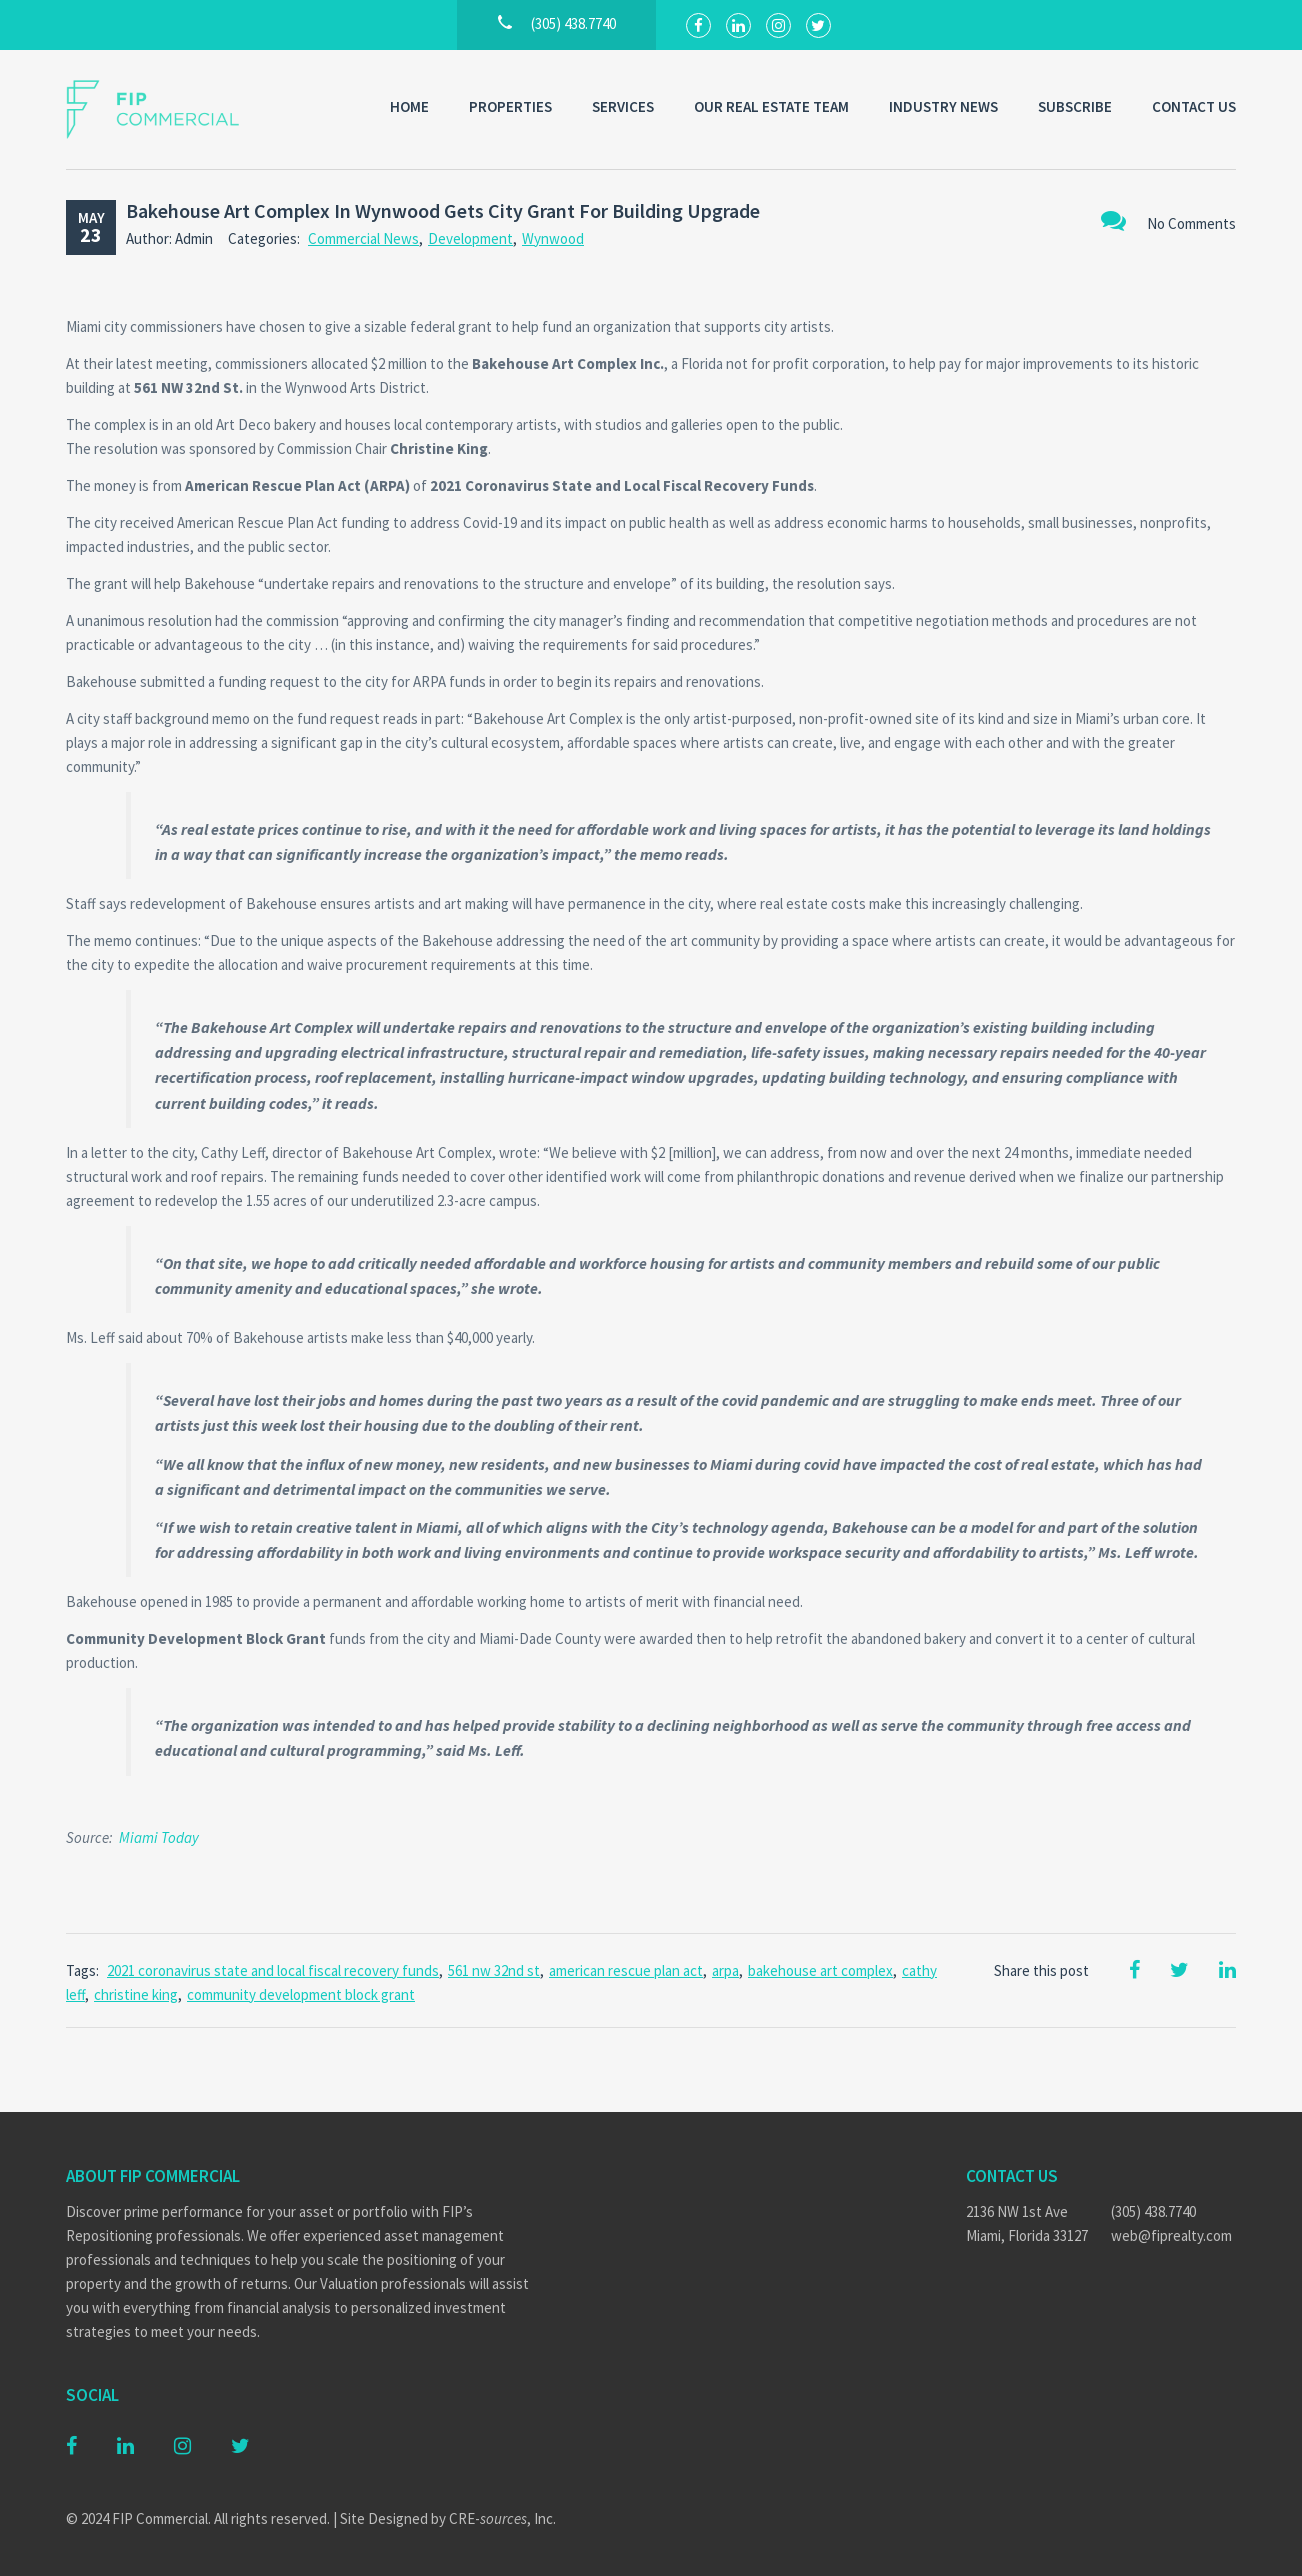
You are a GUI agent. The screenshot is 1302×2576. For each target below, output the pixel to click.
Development (470, 238)
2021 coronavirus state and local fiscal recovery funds (273, 1970)
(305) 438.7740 (1153, 2211)
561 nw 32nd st (494, 1970)
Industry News (943, 106)
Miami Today (159, 1837)
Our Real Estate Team (771, 106)
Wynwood (553, 238)
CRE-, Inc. (502, 2518)
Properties (510, 106)
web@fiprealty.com (1171, 2235)
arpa (725, 1970)
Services (623, 106)
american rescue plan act (626, 1970)
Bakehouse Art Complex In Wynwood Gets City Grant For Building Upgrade (443, 210)
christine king (136, 1994)
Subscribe (1075, 106)
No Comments (1168, 220)
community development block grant (301, 1994)
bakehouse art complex (820, 1970)
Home (409, 106)
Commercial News (363, 238)
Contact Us (1194, 106)
